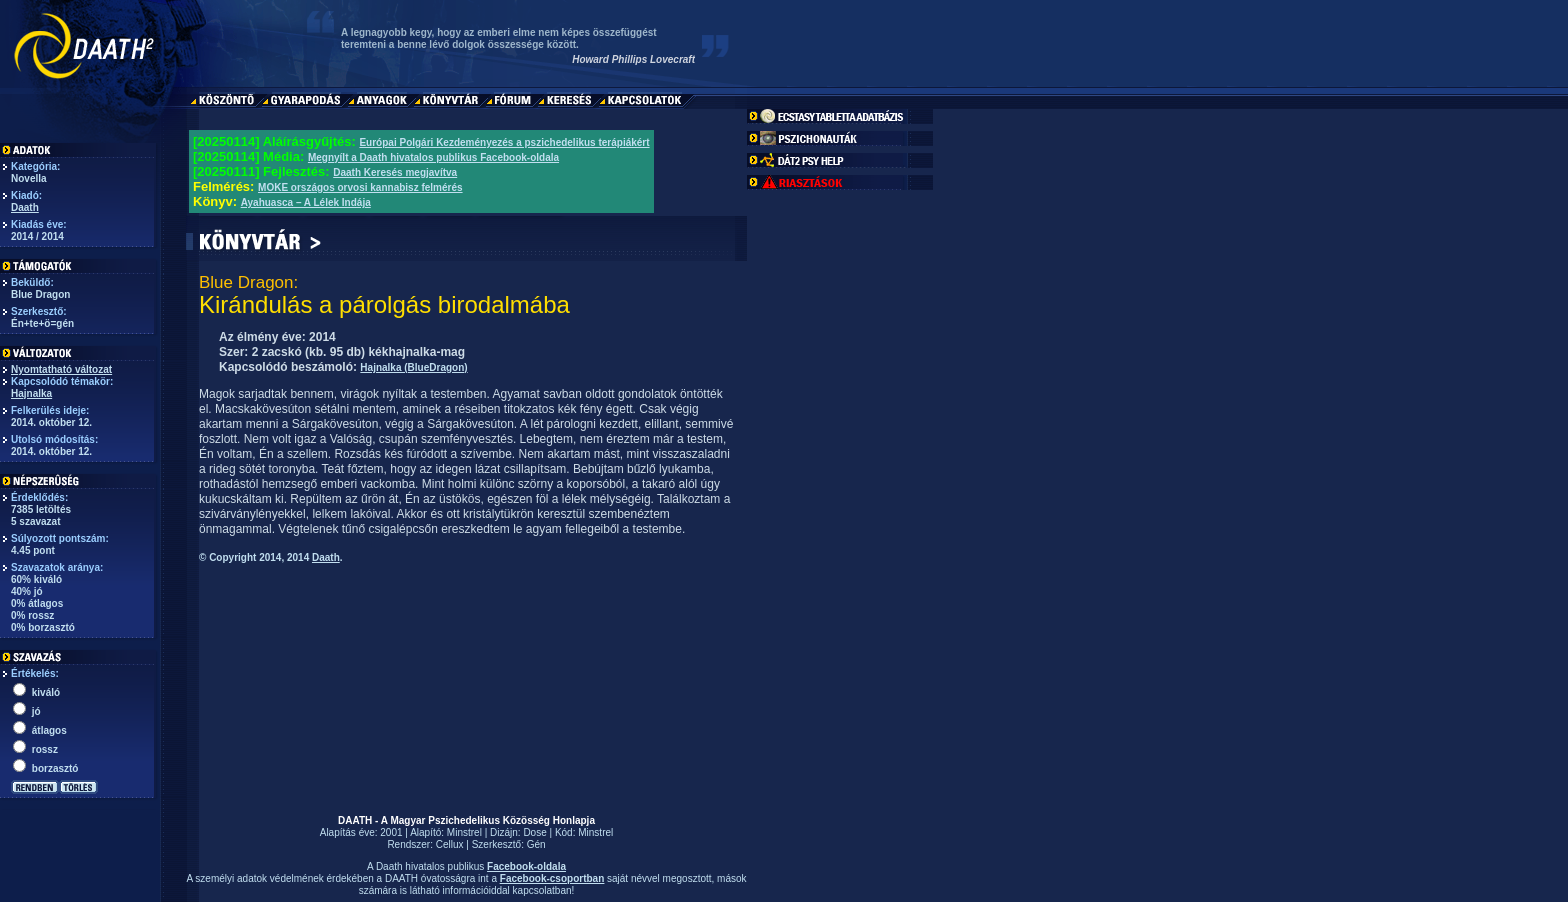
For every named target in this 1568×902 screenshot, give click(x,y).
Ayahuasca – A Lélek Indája (306, 202)
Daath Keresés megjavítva (395, 172)
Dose (534, 832)
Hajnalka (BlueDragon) (413, 367)
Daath (25, 207)
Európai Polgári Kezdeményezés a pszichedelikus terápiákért (504, 142)
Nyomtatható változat (61, 369)
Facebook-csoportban (552, 878)
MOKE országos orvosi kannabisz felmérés (360, 187)
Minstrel (464, 832)
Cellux (450, 844)
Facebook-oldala (526, 866)
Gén (536, 844)
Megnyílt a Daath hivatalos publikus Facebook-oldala (433, 157)
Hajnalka (31, 393)
